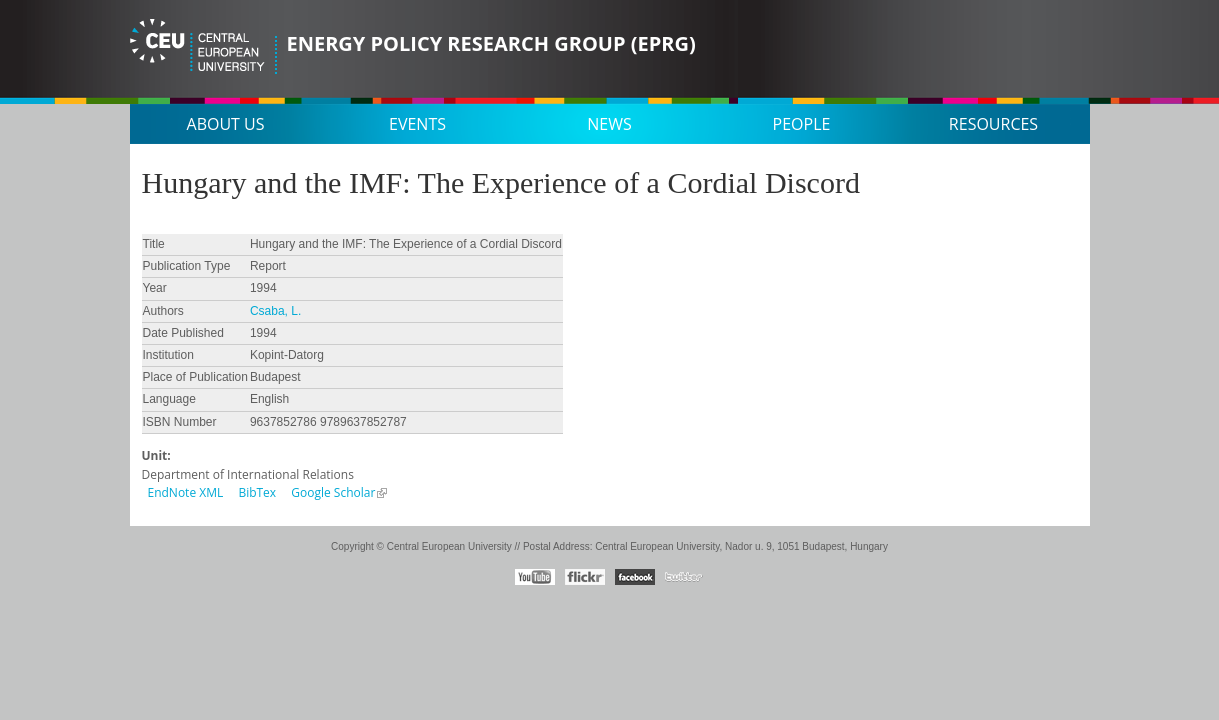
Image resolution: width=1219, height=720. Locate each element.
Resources (993, 124)
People (802, 124)
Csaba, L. (275, 311)
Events (417, 124)
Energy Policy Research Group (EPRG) (491, 43)
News (609, 124)
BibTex (257, 492)
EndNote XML (186, 492)
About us (226, 124)
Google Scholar (333, 492)
